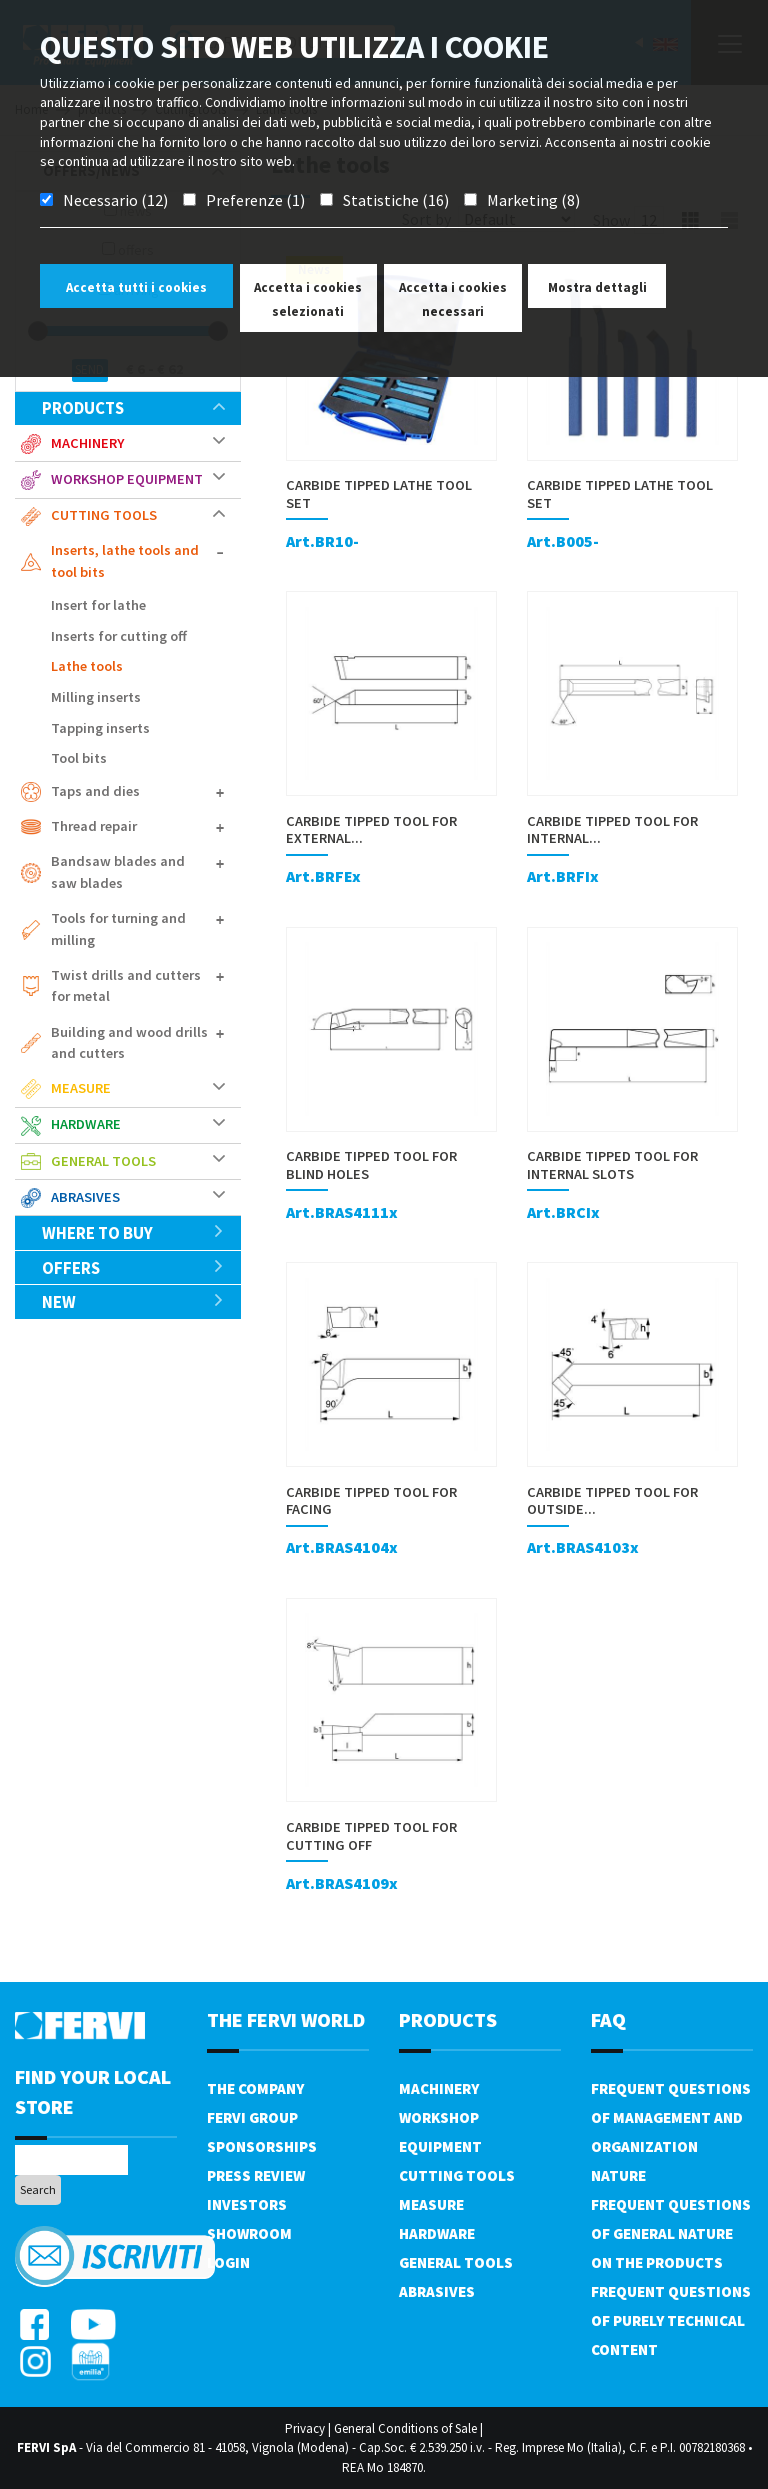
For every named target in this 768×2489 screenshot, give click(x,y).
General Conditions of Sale (405, 2428)
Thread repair (94, 826)
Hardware (86, 1124)
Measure (81, 1088)
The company (255, 2088)
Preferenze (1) (255, 200)
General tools (103, 1161)
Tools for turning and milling (118, 929)
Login (228, 2262)
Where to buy (133, 1233)
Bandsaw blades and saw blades (118, 872)
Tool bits (79, 758)
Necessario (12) (115, 200)
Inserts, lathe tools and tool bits (125, 561)
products (133, 408)
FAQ (608, 2019)
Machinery (87, 443)
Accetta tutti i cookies (136, 287)
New (133, 1302)
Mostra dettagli (597, 287)
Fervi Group (252, 2117)
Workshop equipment (127, 479)
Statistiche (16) (396, 200)
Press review (256, 2175)
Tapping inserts (100, 728)
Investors (247, 2204)
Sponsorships (262, 2146)
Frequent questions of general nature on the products (671, 2233)
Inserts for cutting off (119, 636)
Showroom (249, 2233)
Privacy (305, 2428)
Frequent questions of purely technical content (671, 2320)
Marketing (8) (533, 200)
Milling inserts (96, 697)
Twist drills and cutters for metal (126, 986)
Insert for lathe (98, 605)
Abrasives (85, 1197)
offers (133, 1268)
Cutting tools (104, 515)
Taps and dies (95, 791)
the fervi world (286, 2019)
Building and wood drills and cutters (129, 1043)
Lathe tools (87, 666)
